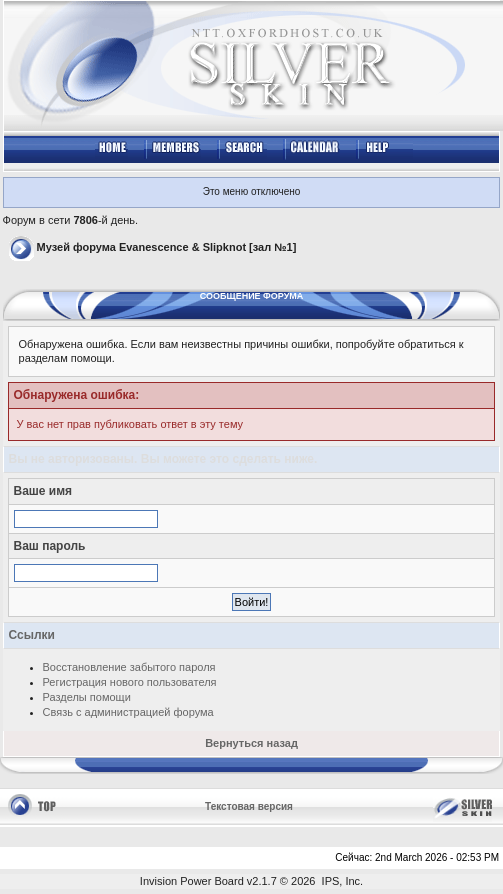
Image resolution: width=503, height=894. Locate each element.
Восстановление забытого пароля (129, 667)
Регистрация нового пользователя (130, 682)
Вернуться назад (251, 743)
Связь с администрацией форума (128, 712)
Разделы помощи (87, 697)
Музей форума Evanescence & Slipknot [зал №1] (167, 247)
